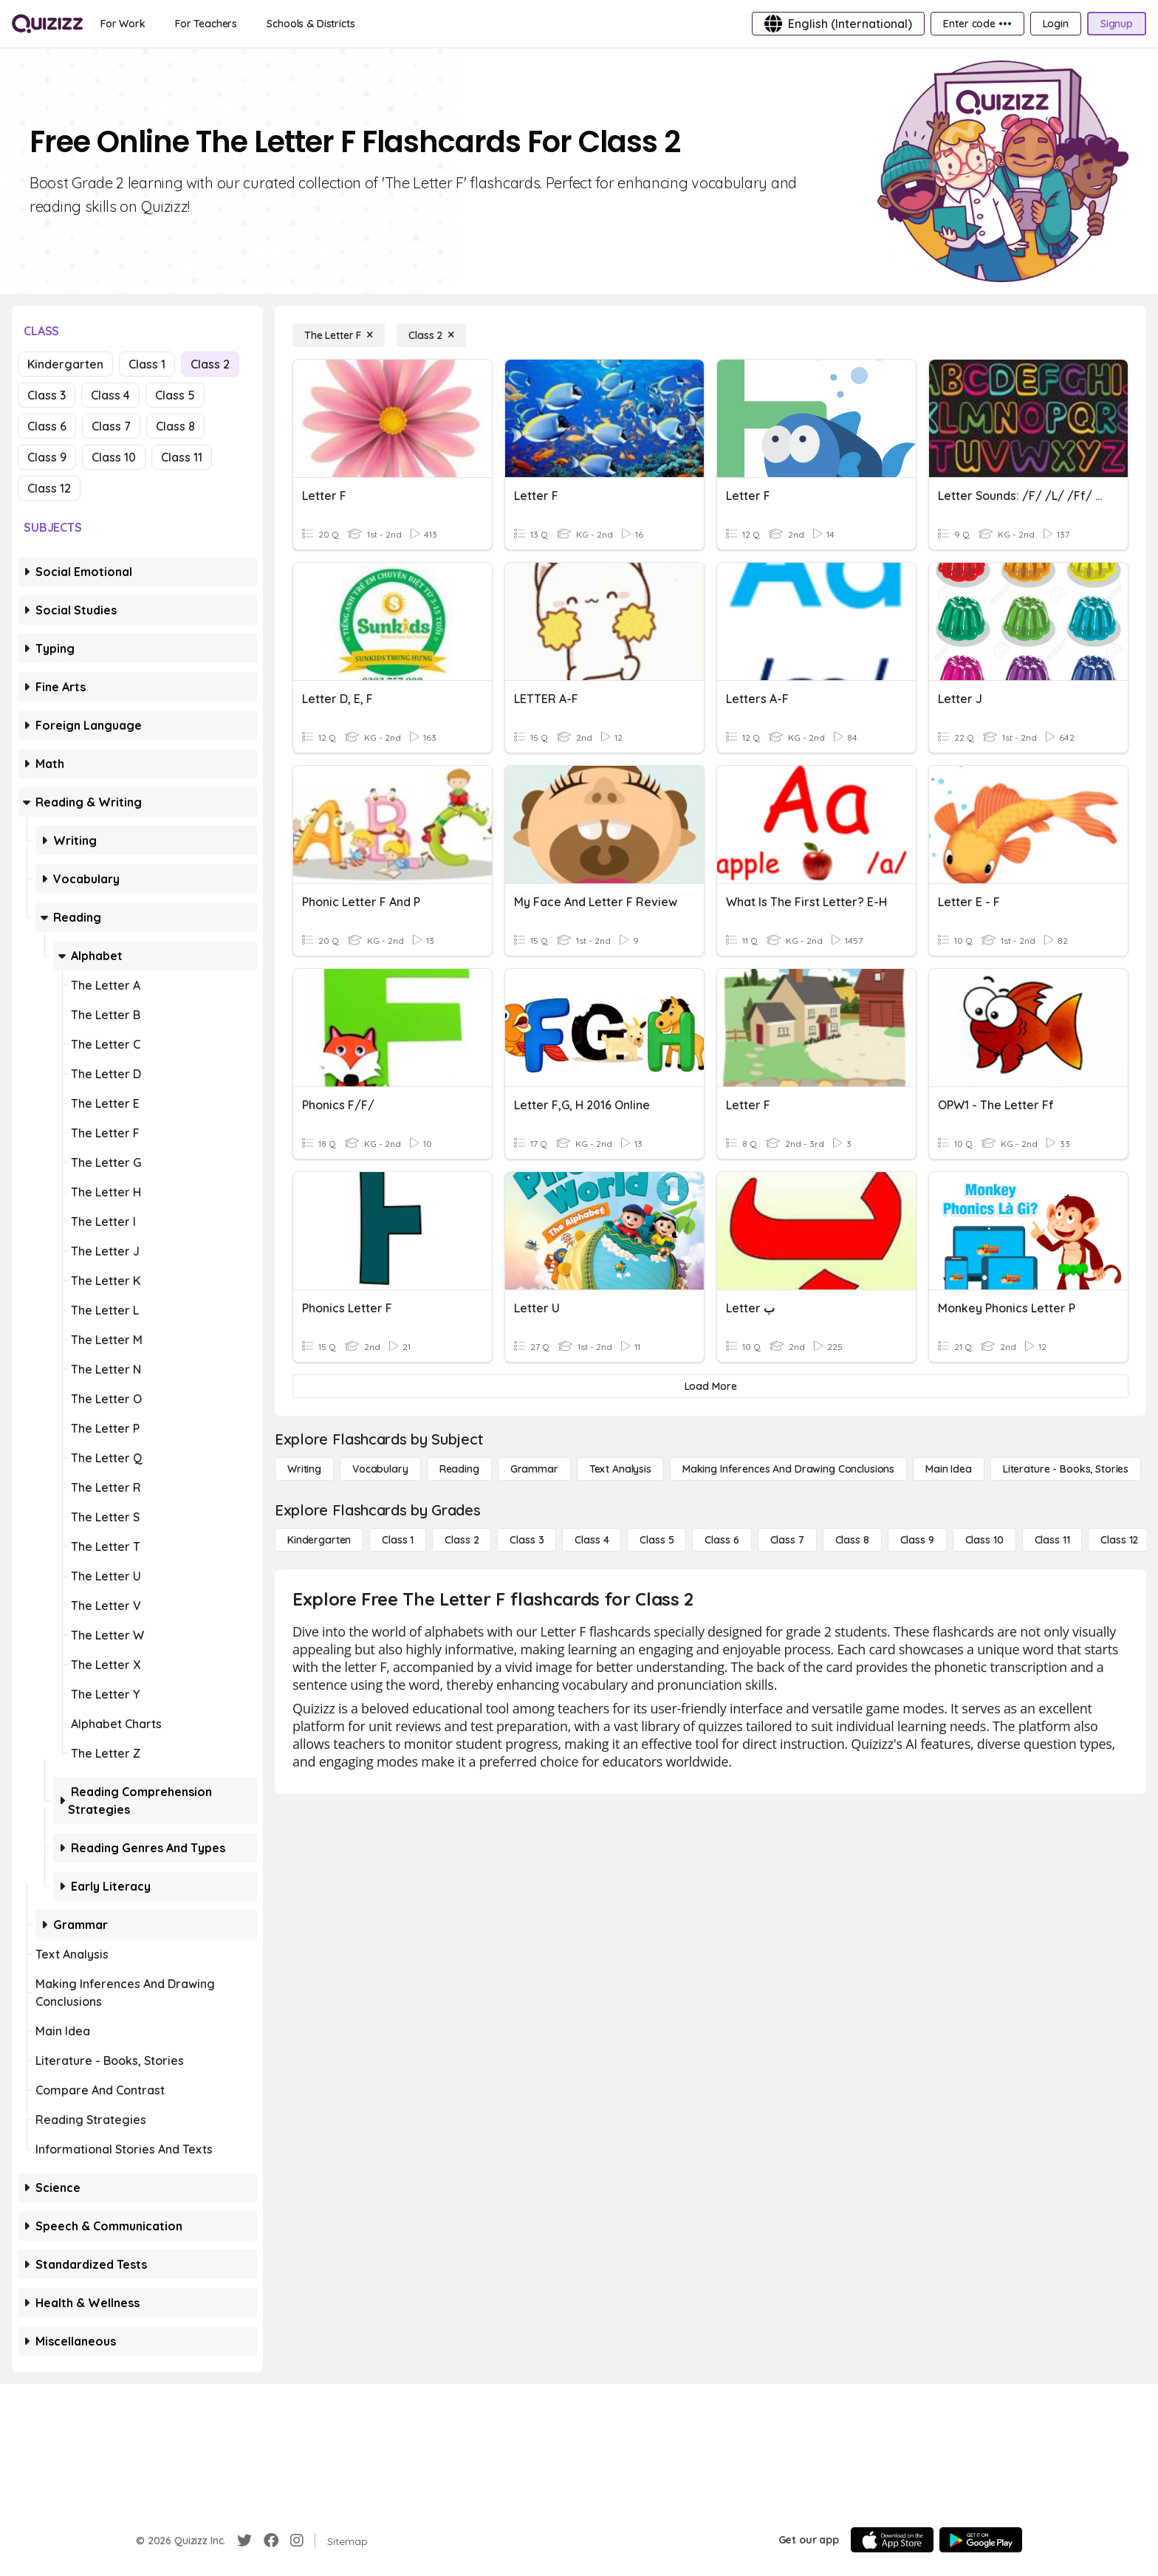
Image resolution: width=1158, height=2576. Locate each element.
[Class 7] (787, 1540)
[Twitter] (244, 2540)
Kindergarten (65, 364)
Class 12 (49, 488)
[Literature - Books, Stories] (1065, 1469)
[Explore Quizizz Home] (47, 23)
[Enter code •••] (977, 23)
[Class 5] (656, 1540)
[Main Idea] (948, 1469)
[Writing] (304, 1469)
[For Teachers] (206, 23)
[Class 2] (431, 335)
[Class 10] (984, 1540)
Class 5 (175, 395)
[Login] (1055, 23)
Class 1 (147, 364)
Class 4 (110, 395)
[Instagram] (297, 2540)
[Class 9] (917, 1540)
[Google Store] (980, 2539)
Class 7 (111, 426)
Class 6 (46, 426)
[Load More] (710, 1386)
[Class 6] (721, 1540)
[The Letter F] (338, 335)
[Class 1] (397, 1540)
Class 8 (175, 426)
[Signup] (1116, 23)
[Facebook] (271, 2540)
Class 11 (181, 457)
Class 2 (210, 364)
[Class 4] (591, 1540)
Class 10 (114, 457)
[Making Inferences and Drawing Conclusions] (788, 1469)
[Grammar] (534, 1469)
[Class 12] (1119, 1540)
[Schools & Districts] (310, 23)
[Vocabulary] (380, 1469)
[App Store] (892, 2539)
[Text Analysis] (620, 1469)
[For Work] (123, 23)
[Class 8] (852, 1540)
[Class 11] (1052, 1540)
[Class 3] (526, 1540)
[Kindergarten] (319, 1540)
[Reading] (459, 1469)
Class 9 (46, 457)
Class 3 (46, 395)
